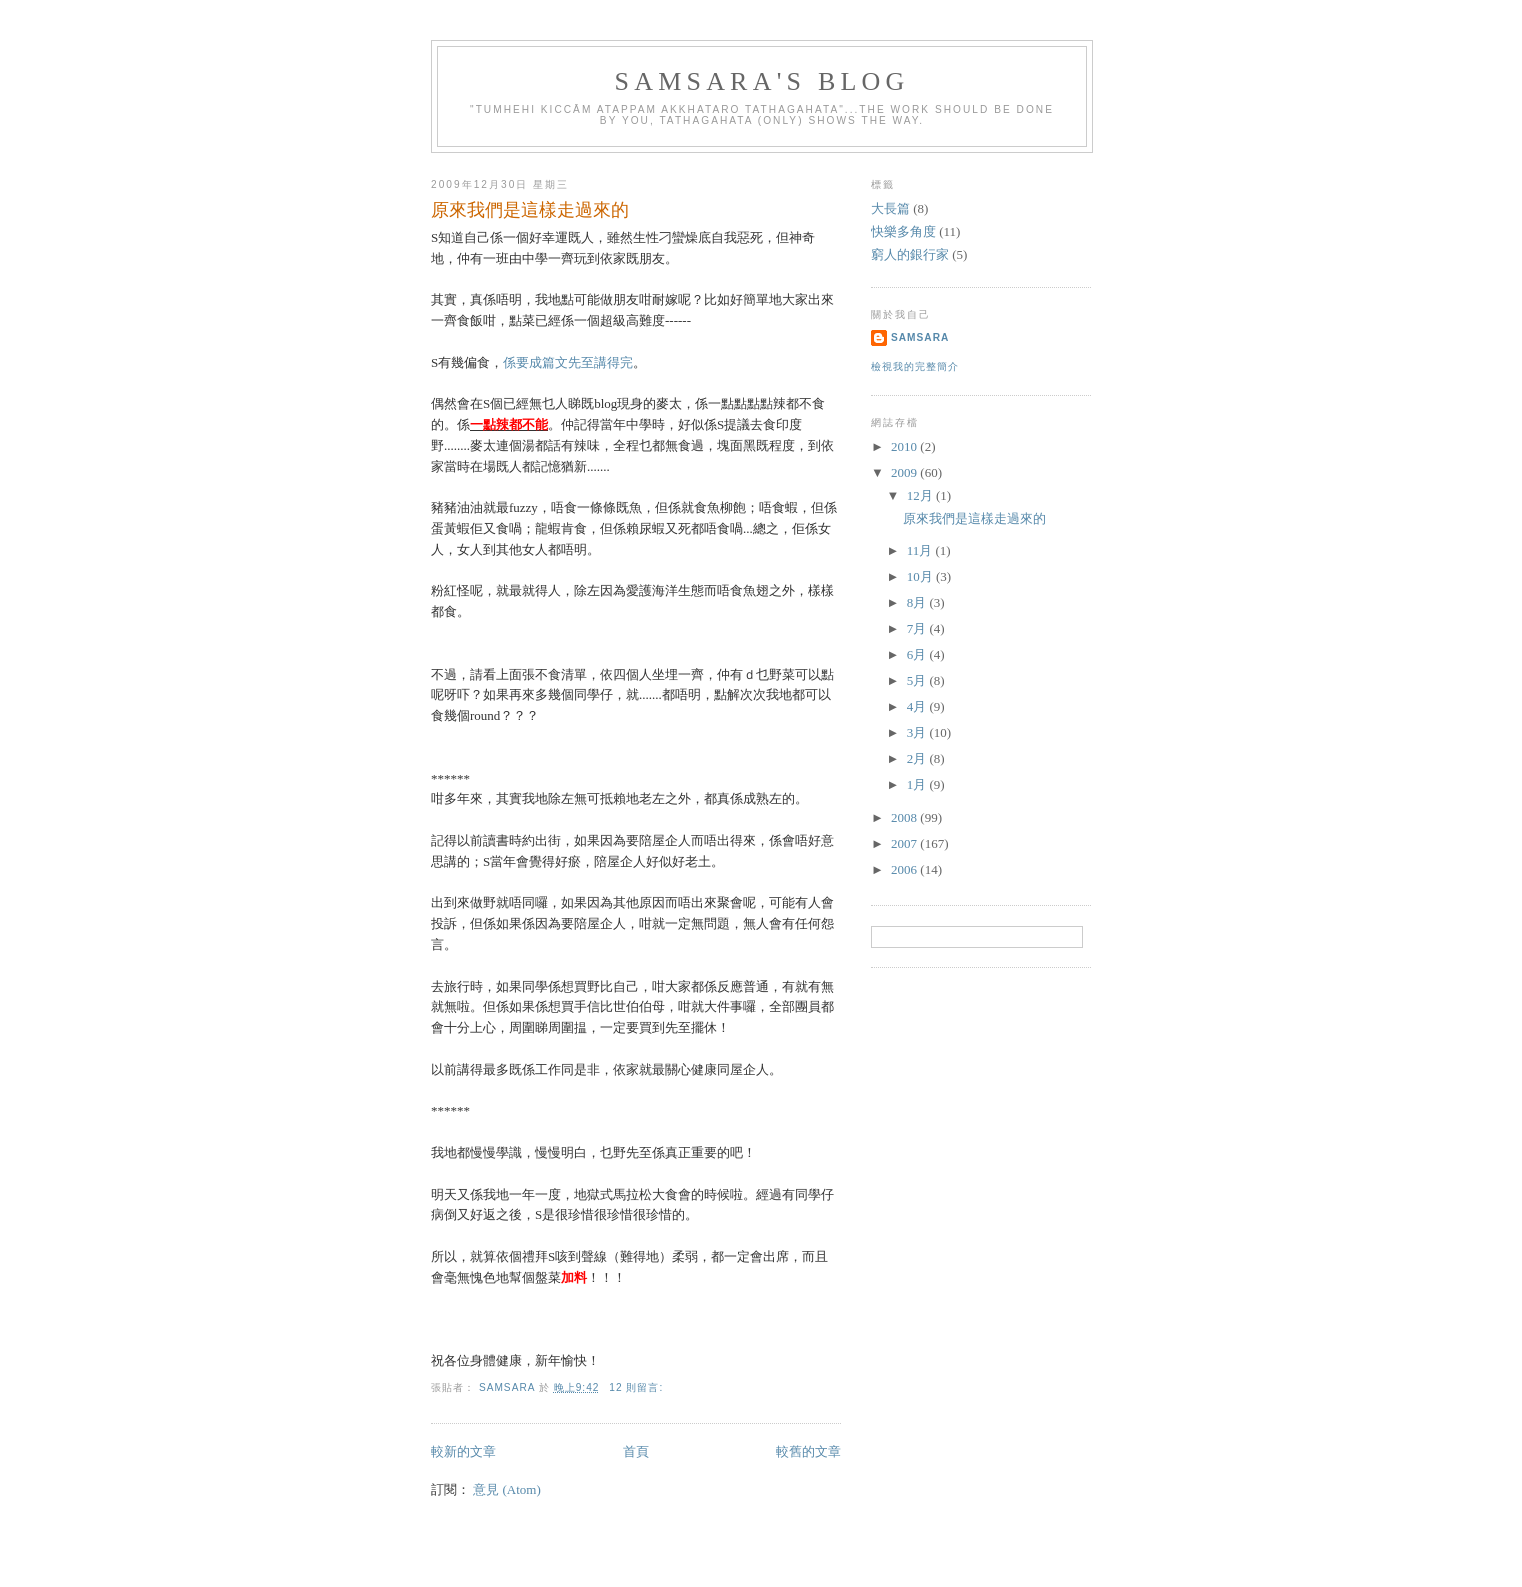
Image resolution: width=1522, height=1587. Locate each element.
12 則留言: (638, 1387)
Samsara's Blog (762, 81)
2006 (905, 869)
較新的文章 (463, 1451)
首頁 (636, 1451)
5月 (918, 680)
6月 (918, 654)
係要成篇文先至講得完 (568, 362)
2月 (918, 758)
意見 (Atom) (507, 1489)
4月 (918, 706)
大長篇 (890, 208)
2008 (905, 817)
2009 (905, 472)
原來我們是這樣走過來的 (530, 210)
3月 (918, 732)
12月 (921, 495)
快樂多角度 (903, 231)
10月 (921, 576)
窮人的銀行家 (910, 254)
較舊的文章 (808, 1451)
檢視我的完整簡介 (915, 366)
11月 (921, 550)
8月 (918, 602)
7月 (918, 628)
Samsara (920, 337)
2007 (905, 843)
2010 (905, 446)
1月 (918, 784)
